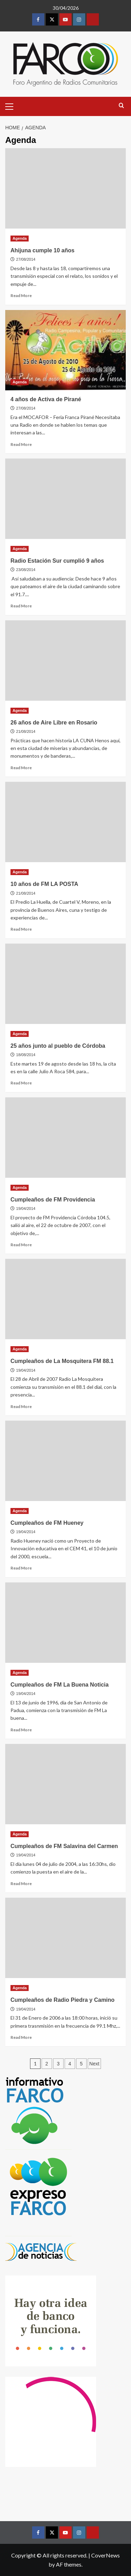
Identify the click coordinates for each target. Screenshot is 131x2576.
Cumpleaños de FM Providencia (52, 1200)
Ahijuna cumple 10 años (42, 250)
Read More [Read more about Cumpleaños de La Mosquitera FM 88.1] (21, 1406)
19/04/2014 (25, 1208)
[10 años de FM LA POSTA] (65, 822)
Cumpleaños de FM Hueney (46, 1523)
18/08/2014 (25, 1055)
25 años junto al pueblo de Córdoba (57, 1046)
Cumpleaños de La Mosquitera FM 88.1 (62, 1361)
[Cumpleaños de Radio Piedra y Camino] (65, 1938)
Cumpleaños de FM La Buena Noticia (59, 1685)
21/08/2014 (25, 731)
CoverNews (105, 2555)
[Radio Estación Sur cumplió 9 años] (65, 499)
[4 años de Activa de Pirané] (65, 350)
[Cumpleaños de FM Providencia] (65, 1137)
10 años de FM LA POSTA (44, 884)
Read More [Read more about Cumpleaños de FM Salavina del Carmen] (21, 1883)
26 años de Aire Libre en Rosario (53, 723)
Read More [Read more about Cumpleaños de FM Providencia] (21, 1244)
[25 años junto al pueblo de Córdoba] (65, 984)
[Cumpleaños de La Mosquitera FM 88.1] (65, 1299)
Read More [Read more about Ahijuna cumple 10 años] (21, 295)
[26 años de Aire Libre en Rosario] (65, 660)
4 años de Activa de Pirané (45, 399)
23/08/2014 (25, 570)
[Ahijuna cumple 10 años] (65, 188)
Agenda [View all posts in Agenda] (20, 238)
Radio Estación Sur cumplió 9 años (57, 561)
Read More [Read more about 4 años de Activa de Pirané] (21, 444)
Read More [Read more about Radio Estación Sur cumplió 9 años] (21, 605)
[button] (12, 105)
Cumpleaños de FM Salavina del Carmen (64, 1846)
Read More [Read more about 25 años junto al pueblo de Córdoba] (21, 1082)
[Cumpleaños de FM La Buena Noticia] (65, 1622)
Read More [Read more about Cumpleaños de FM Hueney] (21, 1568)
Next (94, 2063)
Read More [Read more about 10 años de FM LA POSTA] (21, 929)
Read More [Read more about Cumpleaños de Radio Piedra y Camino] (21, 2037)
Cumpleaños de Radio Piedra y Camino (62, 2000)
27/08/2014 (25, 259)
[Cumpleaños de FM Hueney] (65, 1461)
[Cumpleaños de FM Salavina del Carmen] (65, 1784)
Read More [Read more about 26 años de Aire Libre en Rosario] (21, 767)
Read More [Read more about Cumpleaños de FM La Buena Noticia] (21, 1729)
